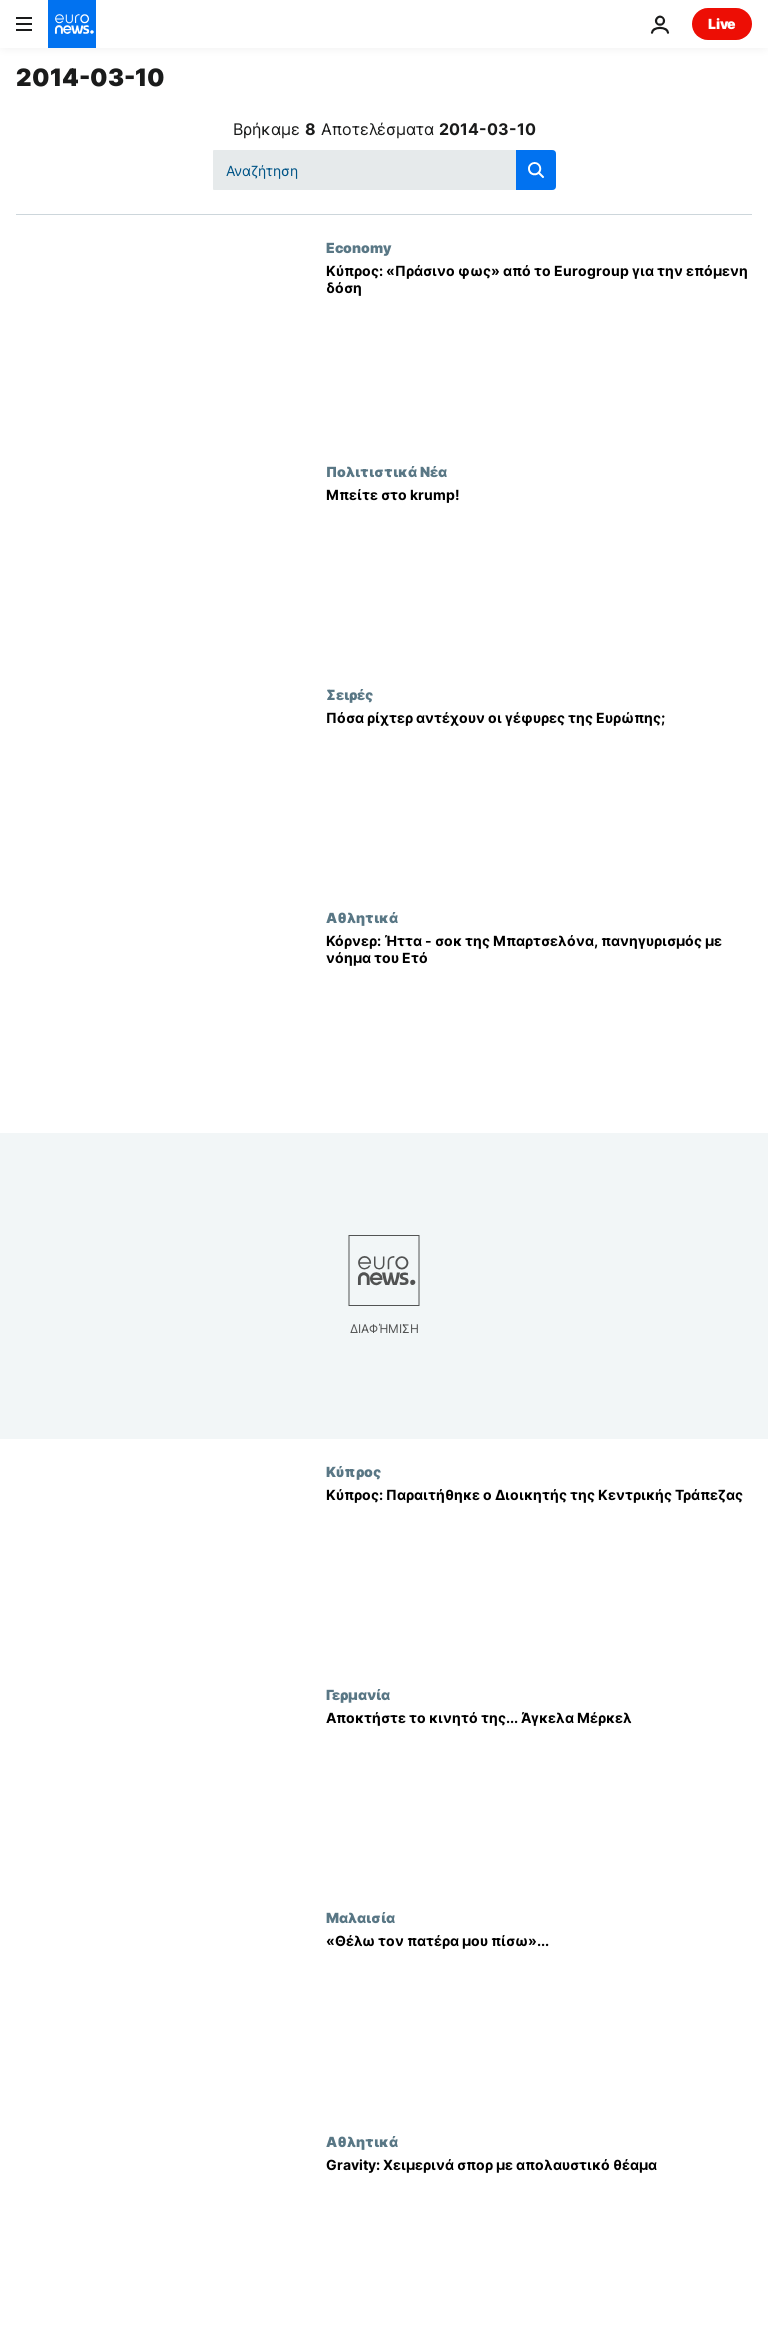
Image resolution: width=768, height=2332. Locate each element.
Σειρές (349, 694)
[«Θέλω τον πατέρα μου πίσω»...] (539, 2020)
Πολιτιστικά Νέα (386, 471)
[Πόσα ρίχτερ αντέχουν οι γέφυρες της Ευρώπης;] (539, 797)
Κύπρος (353, 1471)
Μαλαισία (360, 1917)
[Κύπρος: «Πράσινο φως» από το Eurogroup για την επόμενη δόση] (539, 350)
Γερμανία (358, 1694)
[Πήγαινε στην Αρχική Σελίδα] (72, 24)
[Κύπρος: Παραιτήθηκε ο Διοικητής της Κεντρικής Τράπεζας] (539, 1574)
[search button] (536, 170)
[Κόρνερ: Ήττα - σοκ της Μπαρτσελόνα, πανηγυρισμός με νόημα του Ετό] (539, 1020)
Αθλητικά (362, 917)
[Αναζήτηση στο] (384, 170)
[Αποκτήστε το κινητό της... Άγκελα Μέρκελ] (539, 1797)
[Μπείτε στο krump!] (539, 574)
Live (722, 23)
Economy (358, 247)
